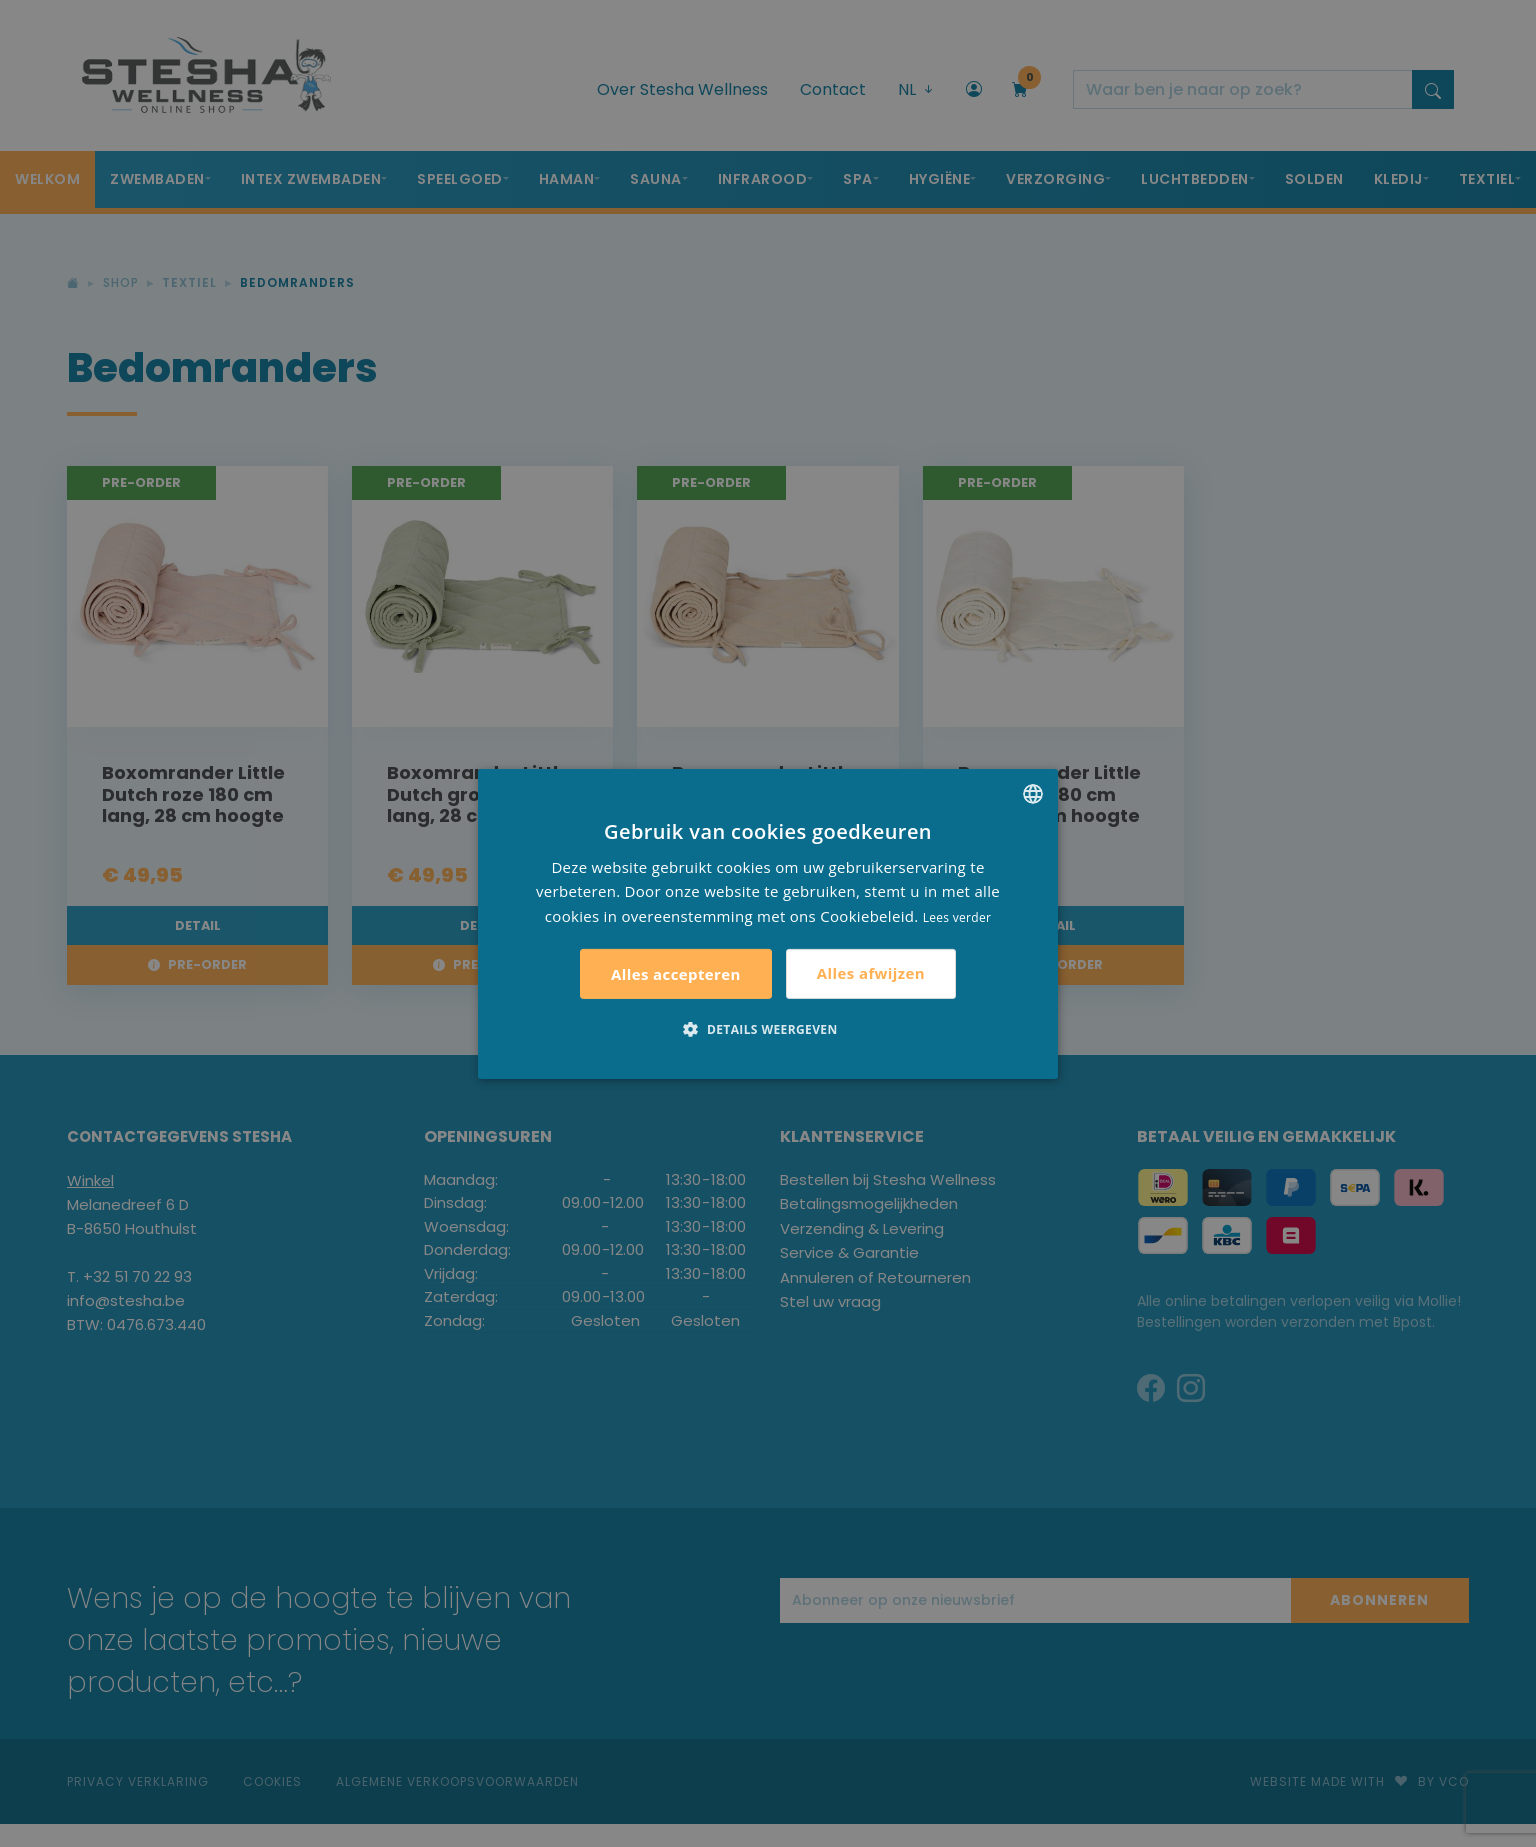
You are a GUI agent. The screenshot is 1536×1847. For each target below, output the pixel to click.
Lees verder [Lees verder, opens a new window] (957, 917)
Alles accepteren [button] (676, 974)
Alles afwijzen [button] (871, 973)
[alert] (768, 923)
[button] (767, 1029)
